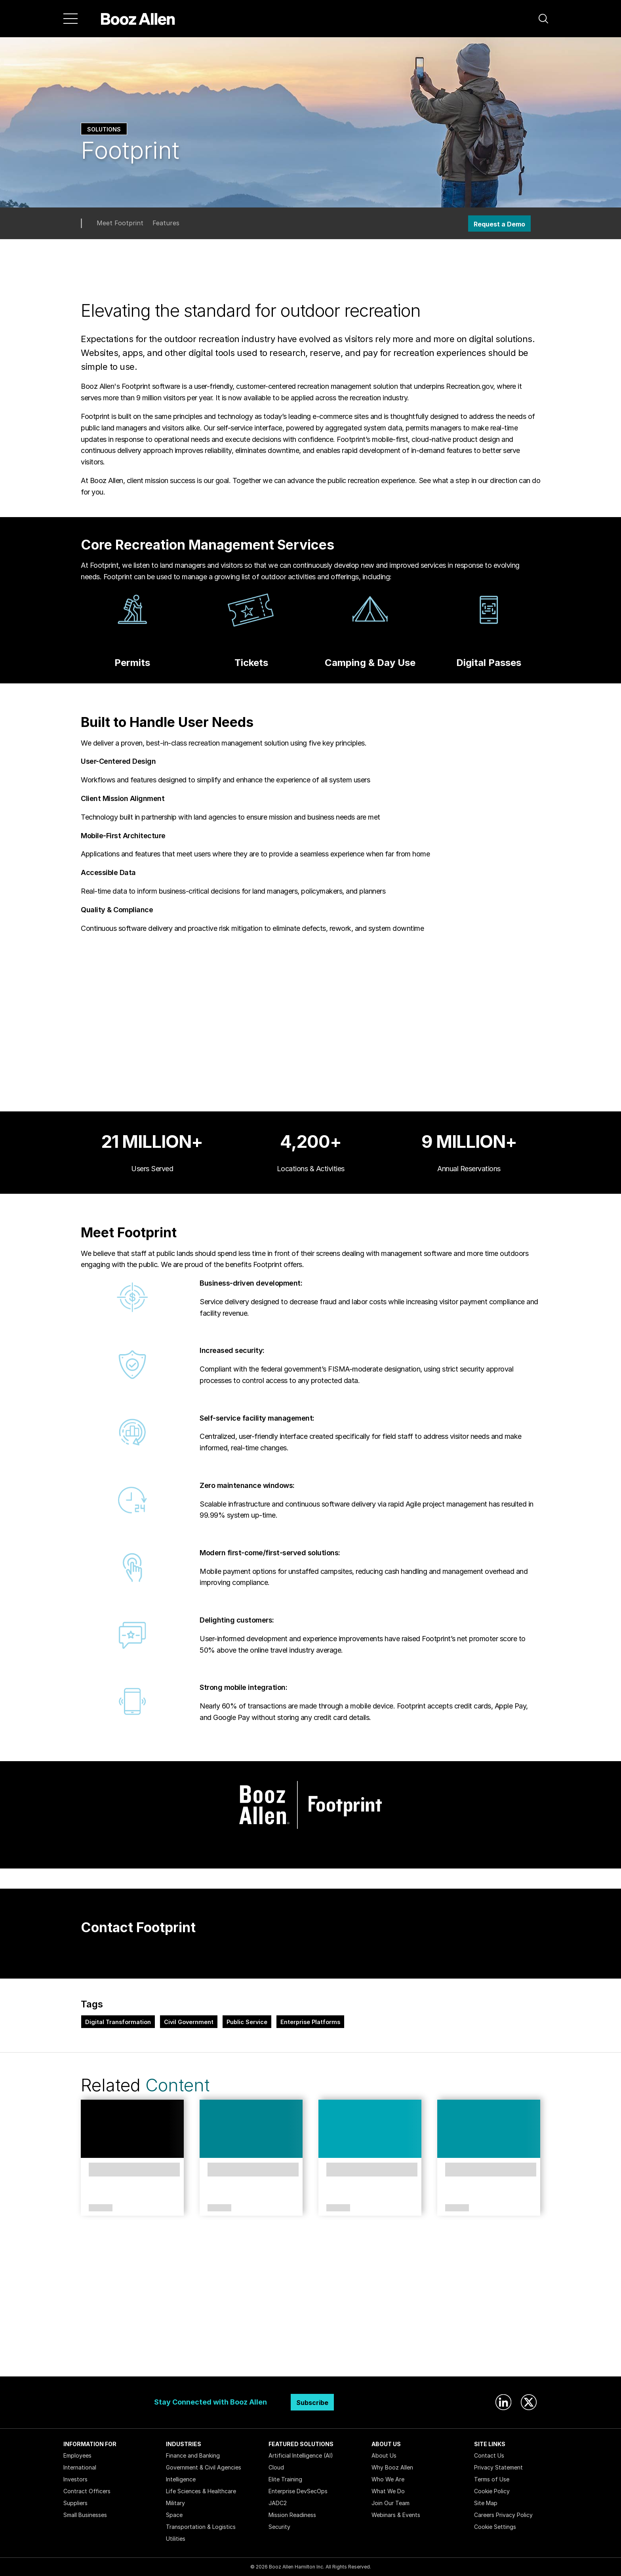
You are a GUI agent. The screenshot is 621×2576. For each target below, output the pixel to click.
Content (177, 2085)
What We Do (388, 2491)
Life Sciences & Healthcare (201, 2491)
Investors (75, 2479)
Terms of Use (491, 2479)
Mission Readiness (292, 2514)
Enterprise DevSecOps (298, 2491)
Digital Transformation (118, 2022)
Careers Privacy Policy (503, 2514)
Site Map (485, 2503)
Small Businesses (85, 2514)
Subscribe (312, 2403)
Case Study (99, 2208)
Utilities (175, 2538)
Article (219, 2208)
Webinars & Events (395, 2514)
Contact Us (489, 2455)
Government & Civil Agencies (203, 2467)
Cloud (276, 2467)
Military (175, 2503)
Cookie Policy (492, 2491)
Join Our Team (390, 2503)
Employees (77, 2455)
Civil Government (188, 2022)
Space (174, 2514)
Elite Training (285, 2479)
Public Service (247, 2022)
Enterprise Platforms (310, 2022)
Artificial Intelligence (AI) (301, 2455)
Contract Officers (86, 2491)
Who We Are (387, 2479)
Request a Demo (499, 224)
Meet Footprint (120, 223)
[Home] (138, 18)
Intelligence (181, 2479)
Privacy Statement (498, 2467)
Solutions (104, 129)
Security (279, 2526)
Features (165, 223)
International (79, 2467)
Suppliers (75, 2503)
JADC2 (278, 2503)
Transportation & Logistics (201, 2526)
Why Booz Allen (392, 2467)
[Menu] (70, 18)
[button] (543, 18)
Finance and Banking (193, 2455)
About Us (383, 2455)
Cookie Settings (495, 2526)
